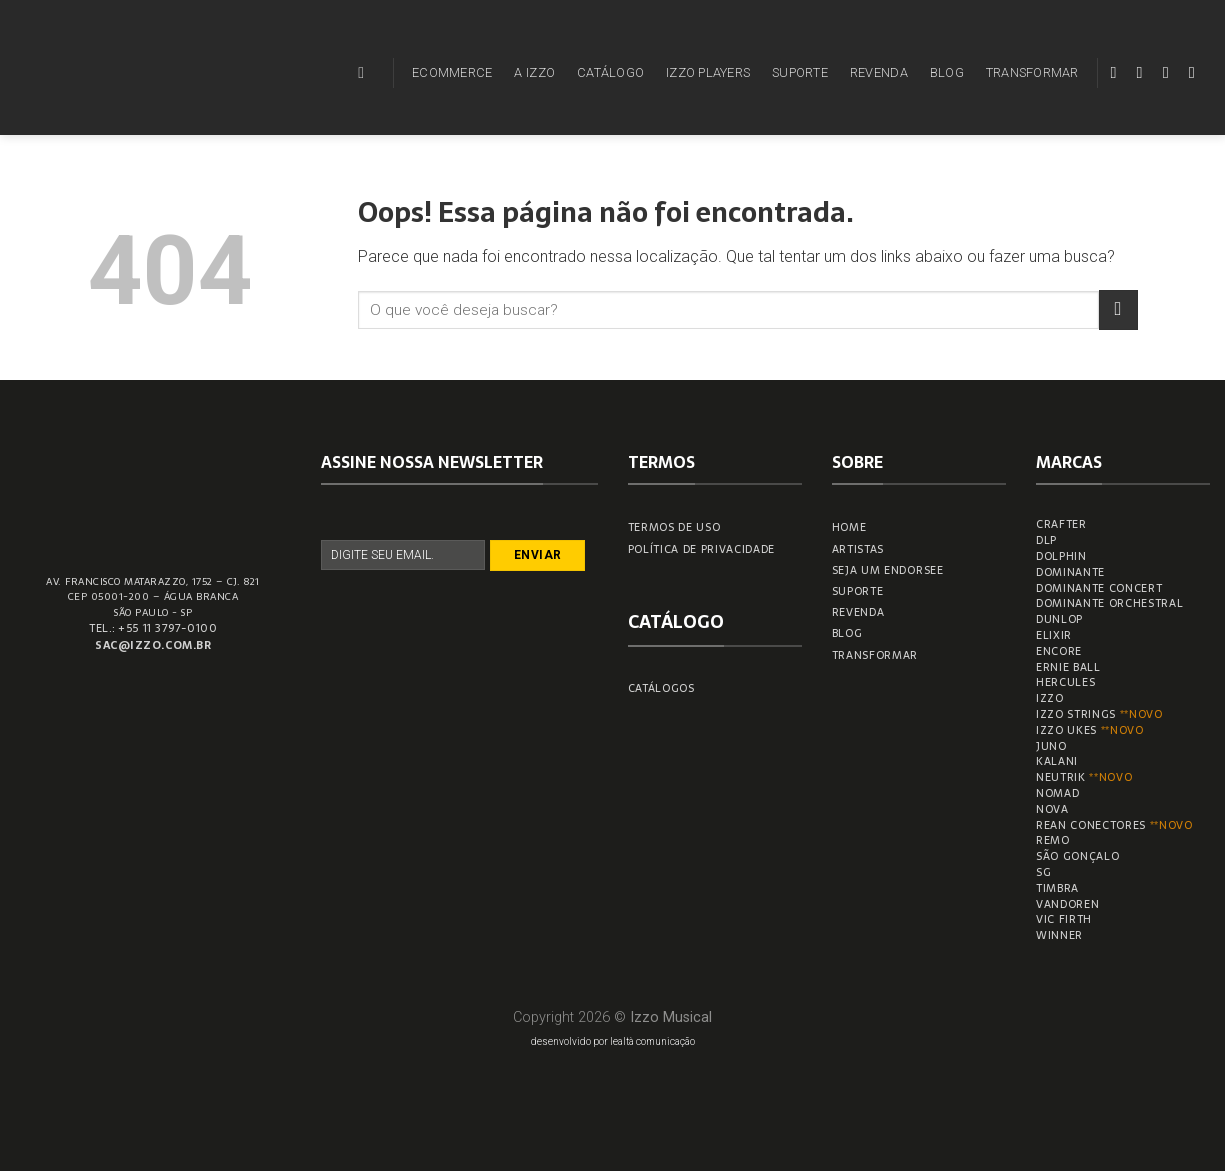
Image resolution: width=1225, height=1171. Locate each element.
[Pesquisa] (366, 72)
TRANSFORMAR (1032, 72)
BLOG (947, 72)
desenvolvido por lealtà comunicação (613, 1041)
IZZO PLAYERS (708, 72)
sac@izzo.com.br (153, 645)
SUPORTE (800, 72)
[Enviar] (1118, 309)
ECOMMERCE (452, 72)
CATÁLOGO (610, 72)
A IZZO (534, 72)
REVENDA (879, 72)
